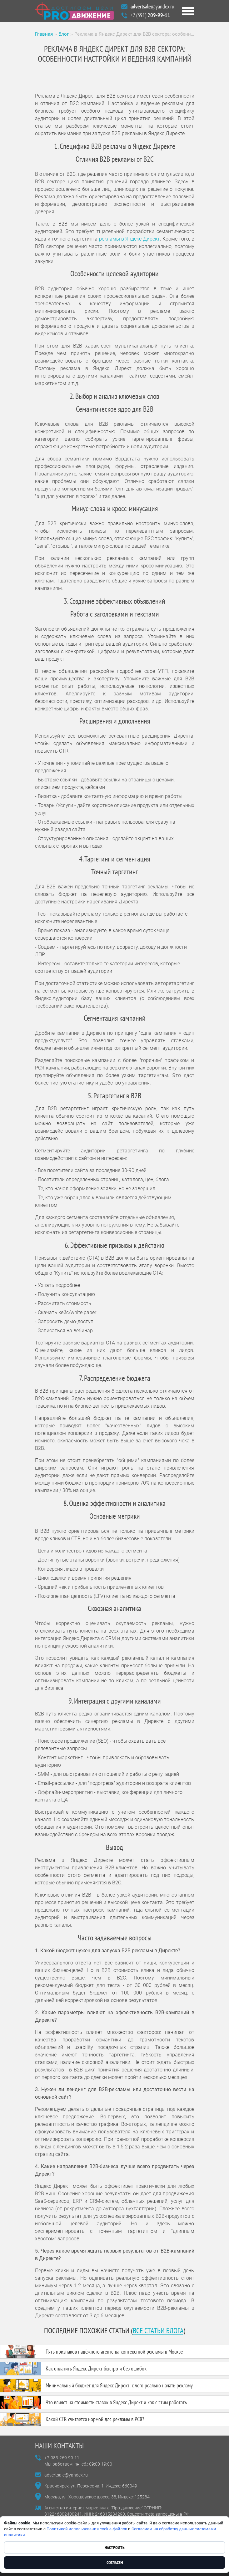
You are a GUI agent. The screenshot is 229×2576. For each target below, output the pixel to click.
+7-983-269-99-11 (61, 2457)
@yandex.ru (152, 6)
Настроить (115, 2547)
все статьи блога (158, 2330)
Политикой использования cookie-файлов (87, 2529)
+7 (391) (150, 15)
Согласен (115, 2562)
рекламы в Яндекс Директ (129, 239)
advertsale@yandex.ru (66, 2474)
